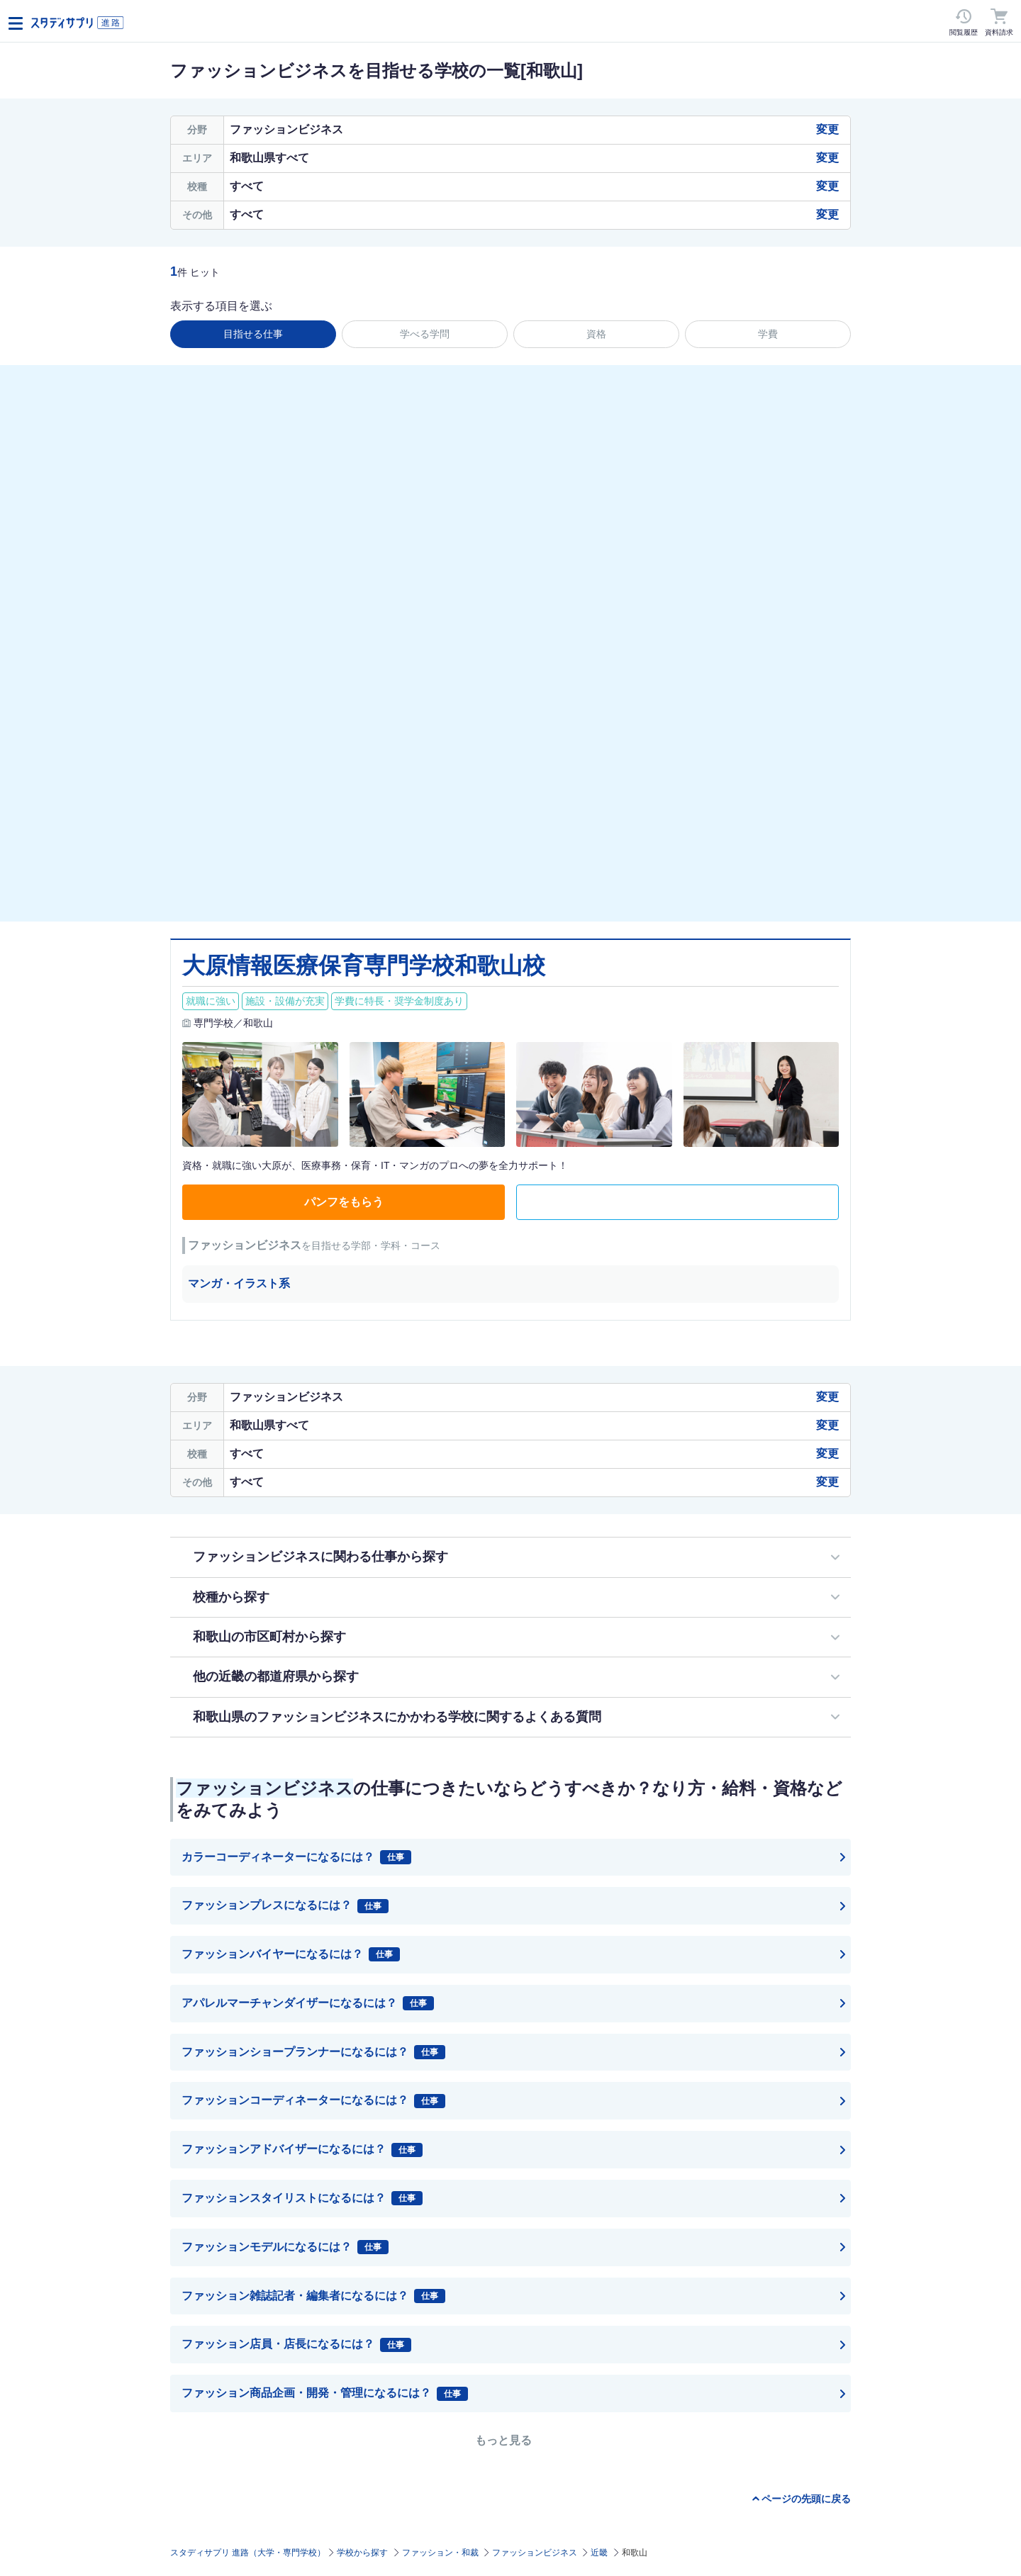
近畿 (599, 2553)
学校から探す (362, 2553)
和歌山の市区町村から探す (269, 1637)
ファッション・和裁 (440, 2553)
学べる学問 (425, 334)
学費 (768, 334)
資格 (596, 334)
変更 (827, 129)
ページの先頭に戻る (806, 2498)
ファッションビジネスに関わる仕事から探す (320, 1557)
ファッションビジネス (534, 2553)
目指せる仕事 (253, 334)
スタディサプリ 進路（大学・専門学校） (247, 2553)
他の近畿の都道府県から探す (276, 1676)
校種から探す (231, 1597)
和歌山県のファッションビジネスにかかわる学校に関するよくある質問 (397, 1717)
